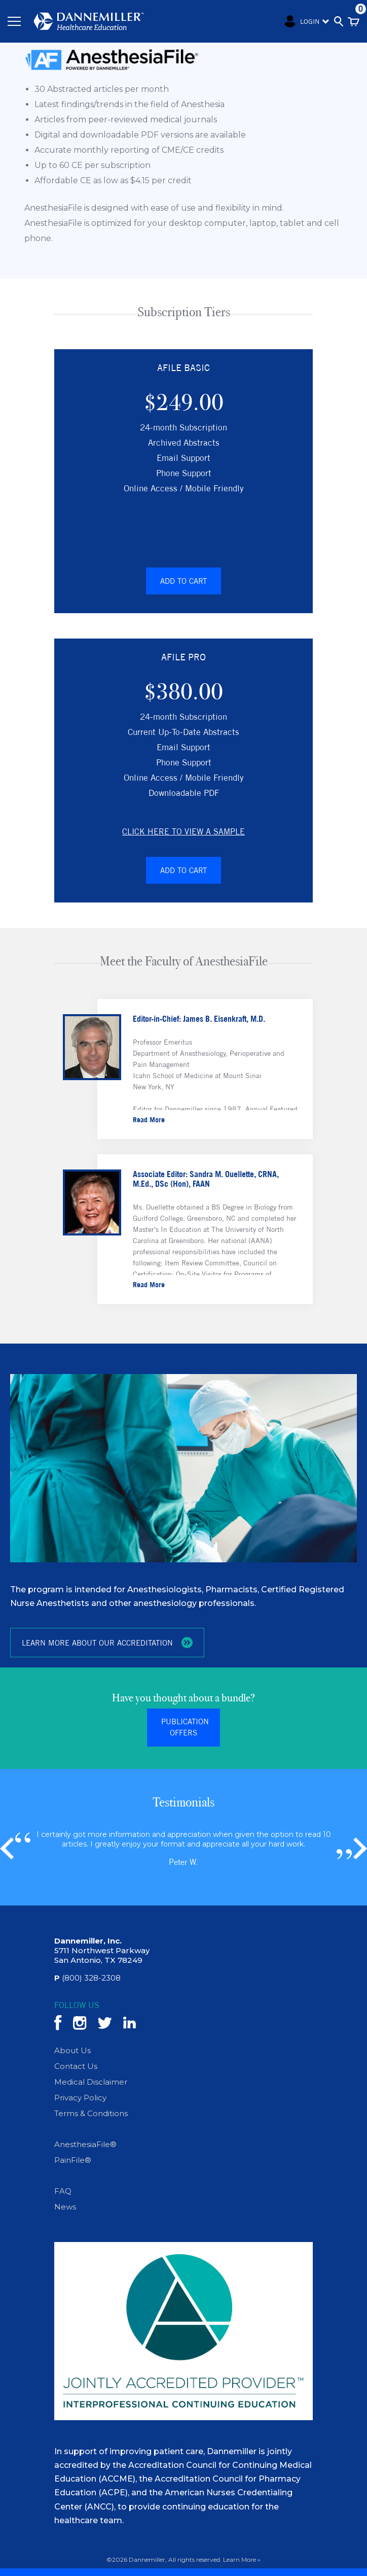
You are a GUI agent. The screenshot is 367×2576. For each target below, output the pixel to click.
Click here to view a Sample (183, 831)
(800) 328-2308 (87, 1978)
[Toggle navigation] (14, 21)
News (65, 2207)
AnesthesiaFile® (85, 2145)
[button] (360, 1848)
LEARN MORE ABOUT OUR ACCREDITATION (107, 1643)
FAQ (62, 2191)
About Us (72, 2051)
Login (298, 21)
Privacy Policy (80, 2098)
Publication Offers (185, 1728)
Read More (149, 1119)
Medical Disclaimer (90, 2082)
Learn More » (242, 2559)
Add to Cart (183, 580)
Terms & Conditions (91, 2114)
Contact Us (75, 2066)
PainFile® (72, 2160)
